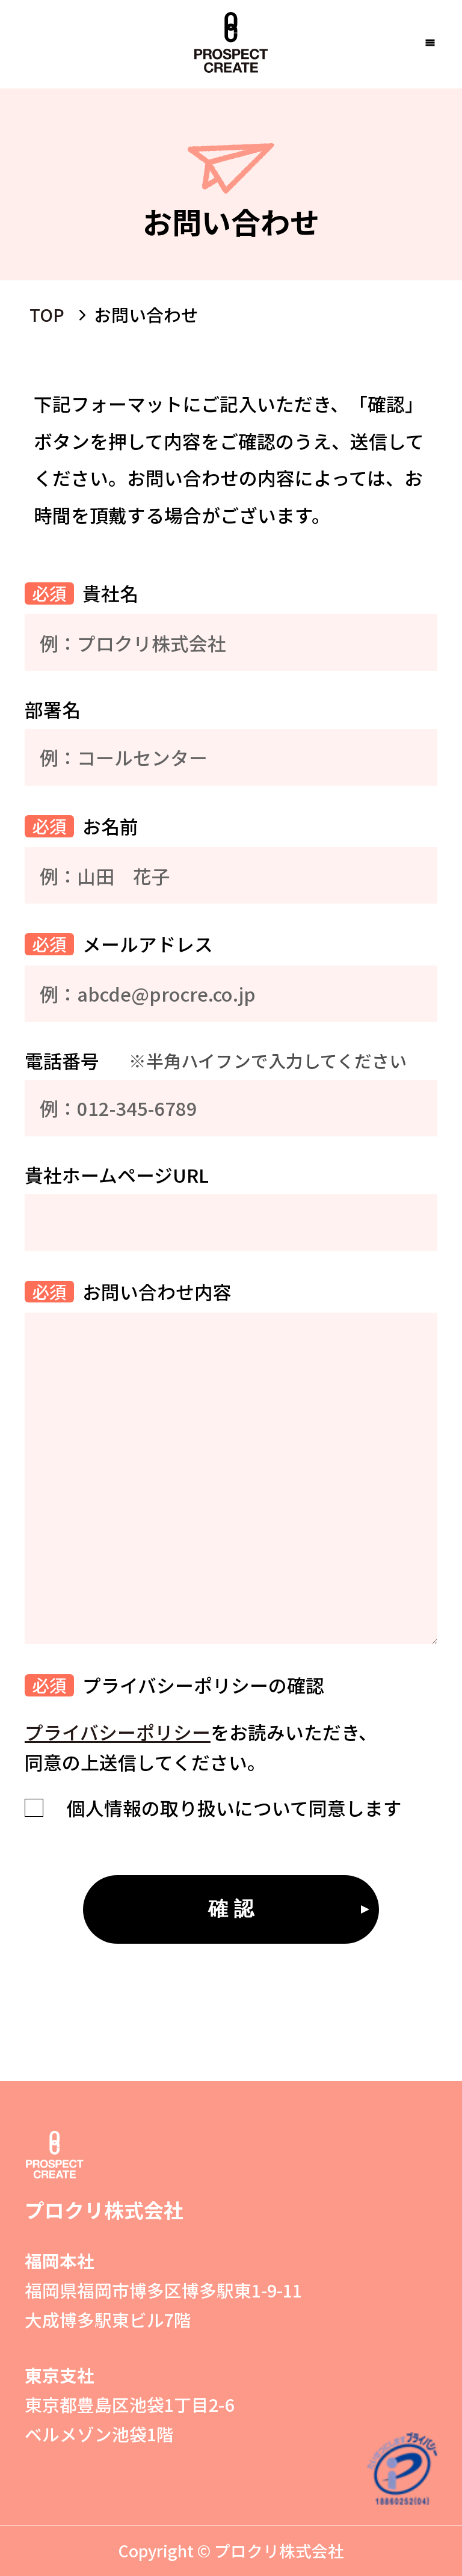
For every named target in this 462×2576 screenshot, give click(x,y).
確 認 (230, 1908)
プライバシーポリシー (118, 1731)
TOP (46, 314)
